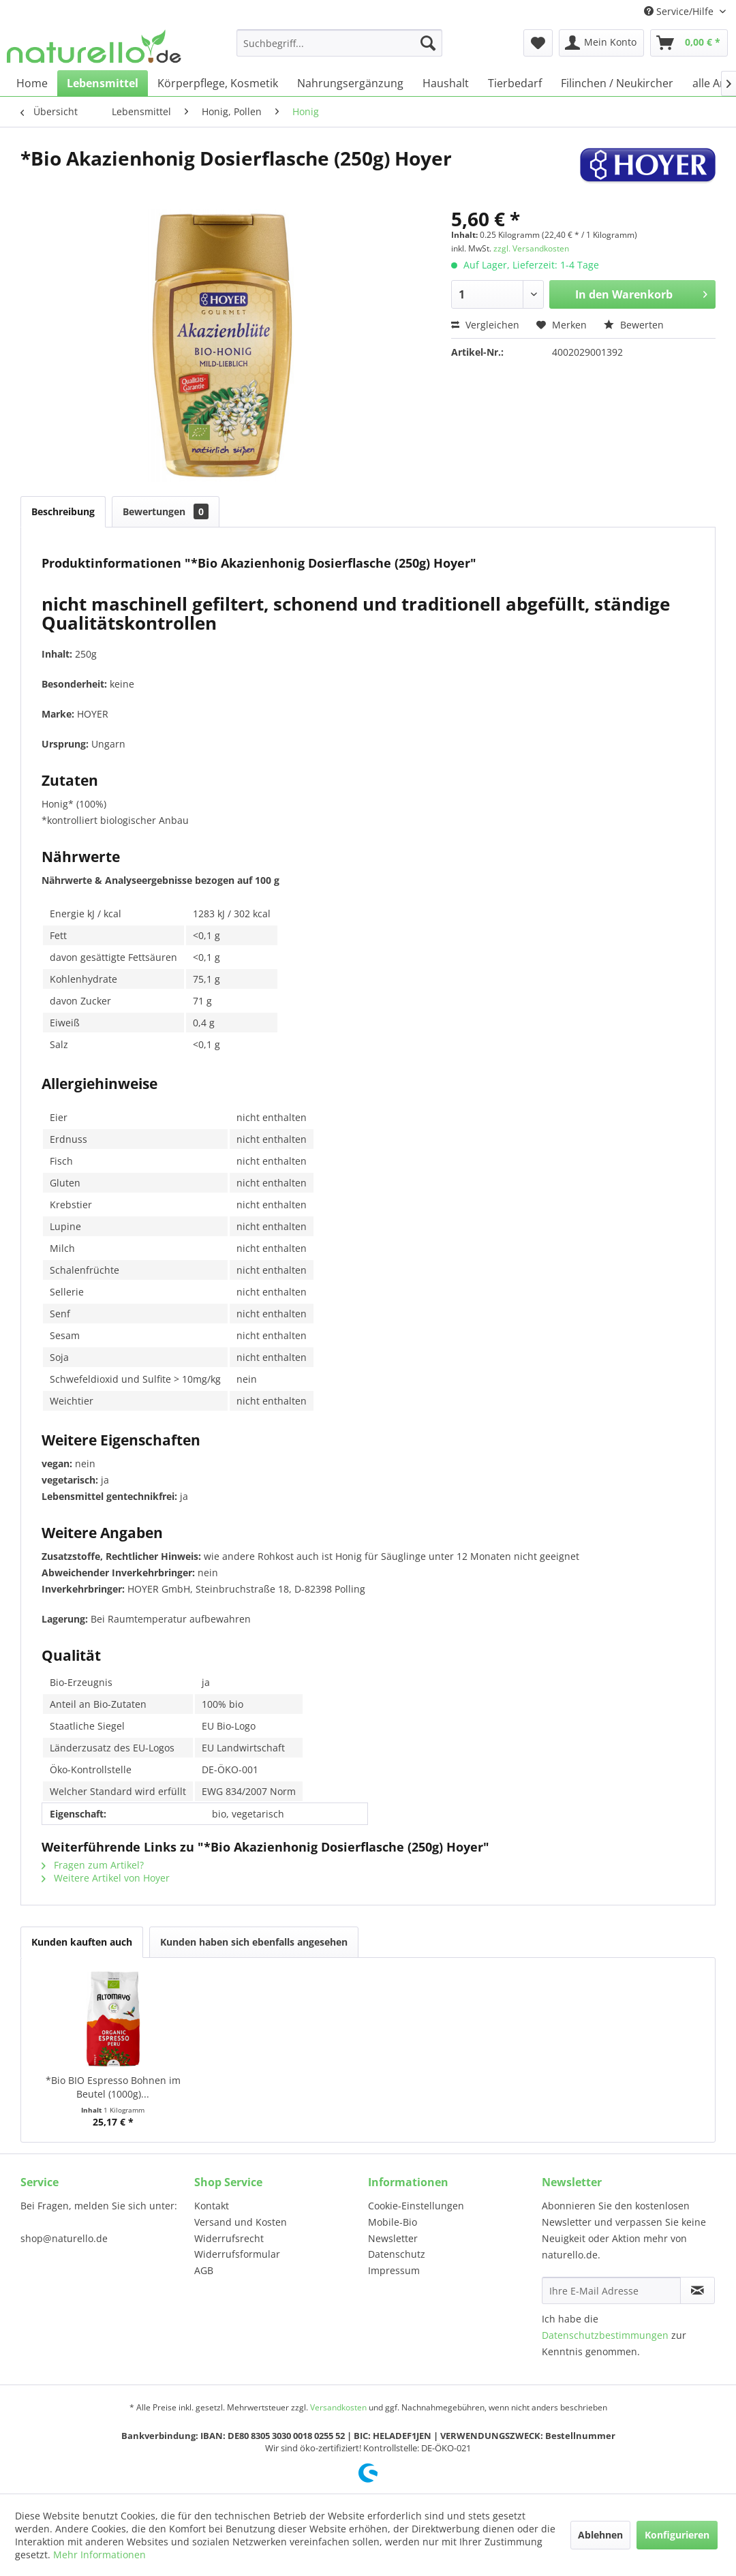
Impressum (394, 2270)
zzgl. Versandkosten (531, 248)
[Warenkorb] (689, 43)
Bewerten (634, 324)
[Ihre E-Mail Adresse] (611, 2290)
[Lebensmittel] (102, 83)
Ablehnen (600, 2534)
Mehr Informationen (99, 2554)
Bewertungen (166, 511)
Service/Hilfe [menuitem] (680, 11)
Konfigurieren (677, 2534)
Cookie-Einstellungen (416, 2205)
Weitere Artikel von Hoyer (106, 1877)
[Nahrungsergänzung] (350, 83)
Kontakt (211, 2205)
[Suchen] (428, 43)
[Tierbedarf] (514, 83)
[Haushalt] (445, 83)
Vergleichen (485, 324)
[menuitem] (339, 43)
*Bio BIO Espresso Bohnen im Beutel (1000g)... (113, 2087)
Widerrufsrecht (229, 2238)
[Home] (32, 83)
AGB (203, 2270)
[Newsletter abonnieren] (697, 2290)
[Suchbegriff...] (339, 43)
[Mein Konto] (601, 43)
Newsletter (393, 2238)
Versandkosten (338, 2407)
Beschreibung (63, 511)
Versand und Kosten (240, 2221)
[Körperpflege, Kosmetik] (218, 83)
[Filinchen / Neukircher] (617, 83)
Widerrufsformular (237, 2254)
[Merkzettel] (538, 43)
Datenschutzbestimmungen (605, 2335)
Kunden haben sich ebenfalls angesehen (254, 1941)
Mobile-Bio (392, 2221)
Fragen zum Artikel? (93, 1864)
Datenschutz (396, 2254)
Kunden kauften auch (81, 1941)
